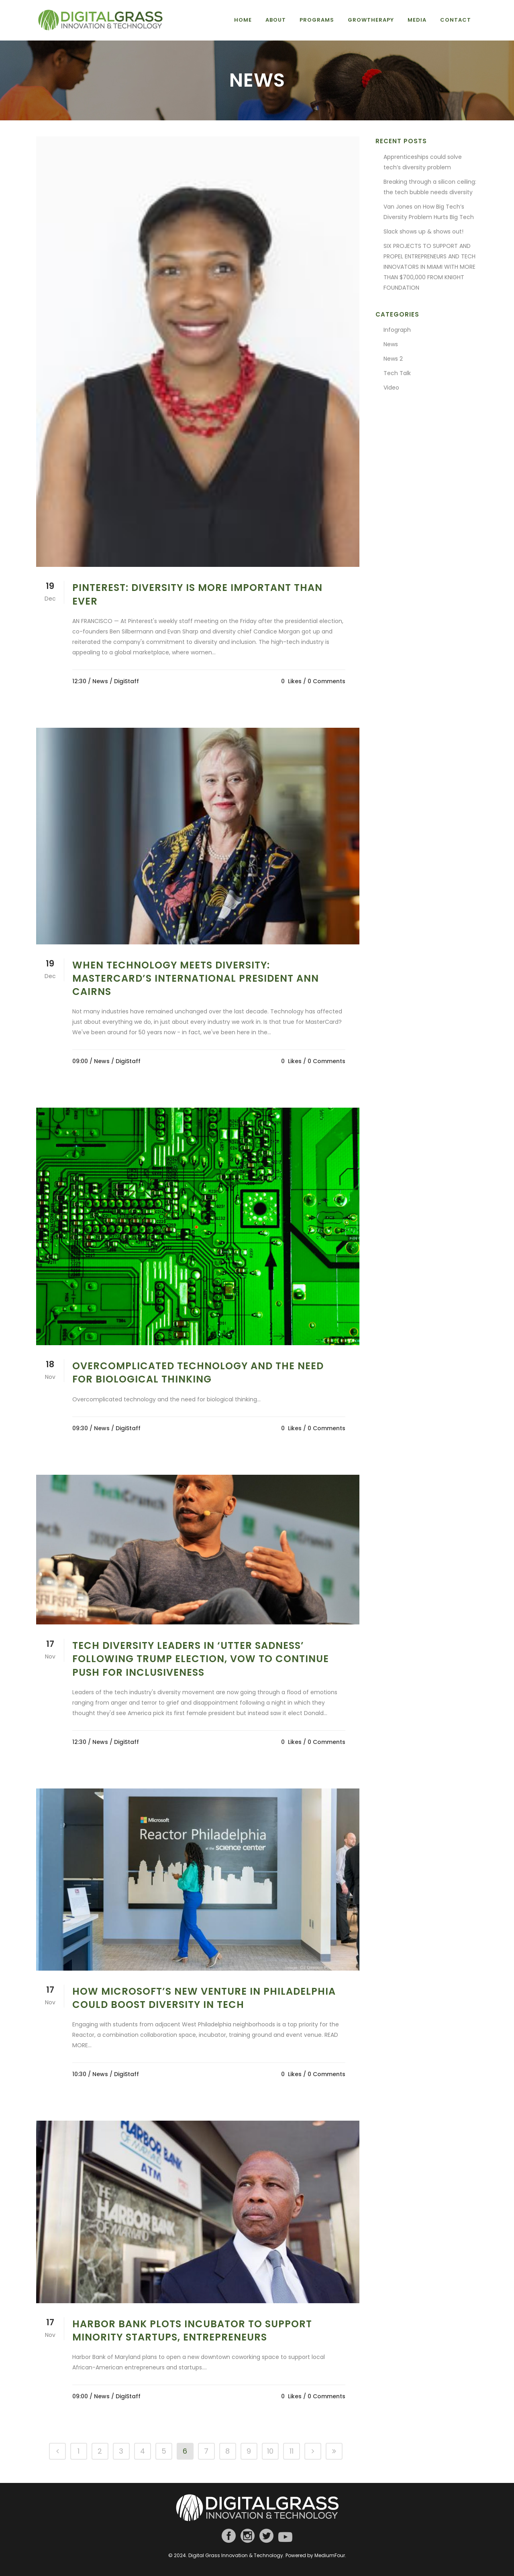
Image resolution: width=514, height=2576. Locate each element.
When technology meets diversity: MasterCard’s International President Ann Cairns (195, 978)
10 (270, 2451)
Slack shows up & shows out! (423, 231)
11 (292, 2451)
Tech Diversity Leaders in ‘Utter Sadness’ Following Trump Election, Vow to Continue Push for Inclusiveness (200, 1659)
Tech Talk (397, 373)
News (100, 681)
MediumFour (329, 2555)
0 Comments (326, 681)
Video (391, 388)
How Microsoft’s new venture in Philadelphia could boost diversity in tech (204, 1998)
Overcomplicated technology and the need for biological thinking (198, 1372)
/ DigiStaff (124, 681)
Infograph (397, 330)
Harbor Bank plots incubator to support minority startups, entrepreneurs (192, 2330)
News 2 (393, 359)
